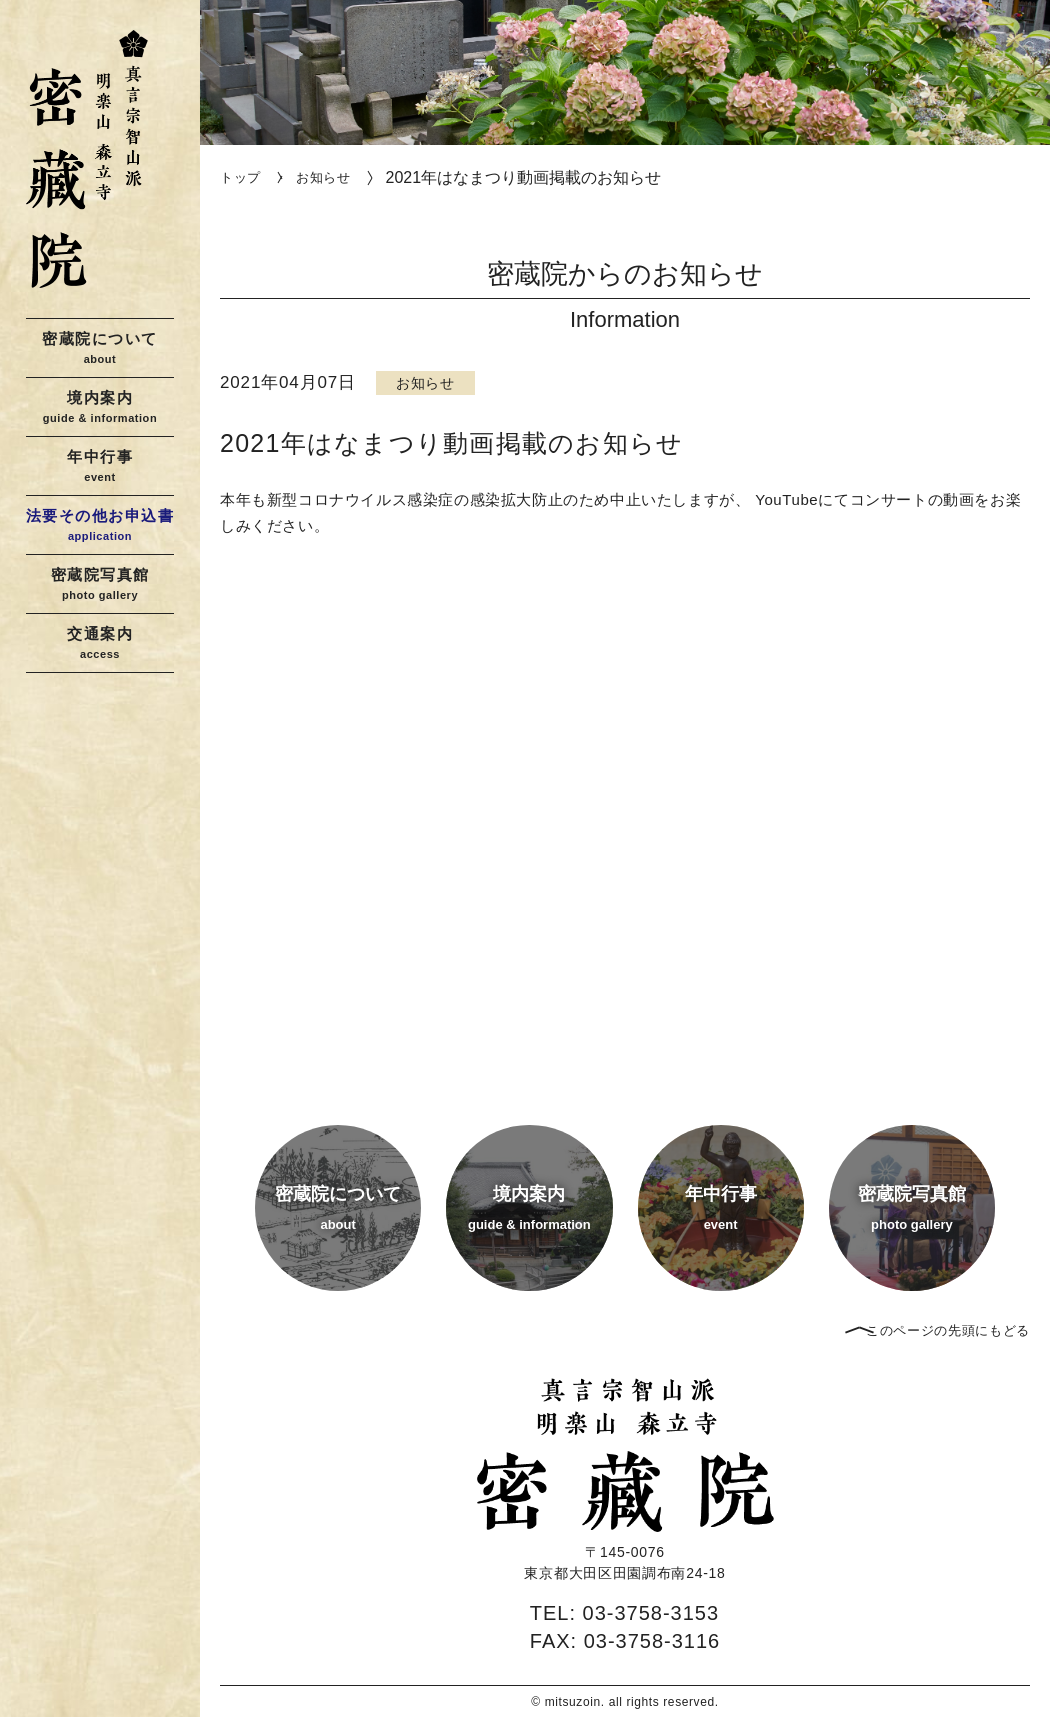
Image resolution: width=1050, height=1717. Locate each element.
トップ (240, 177)
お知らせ (323, 177)
